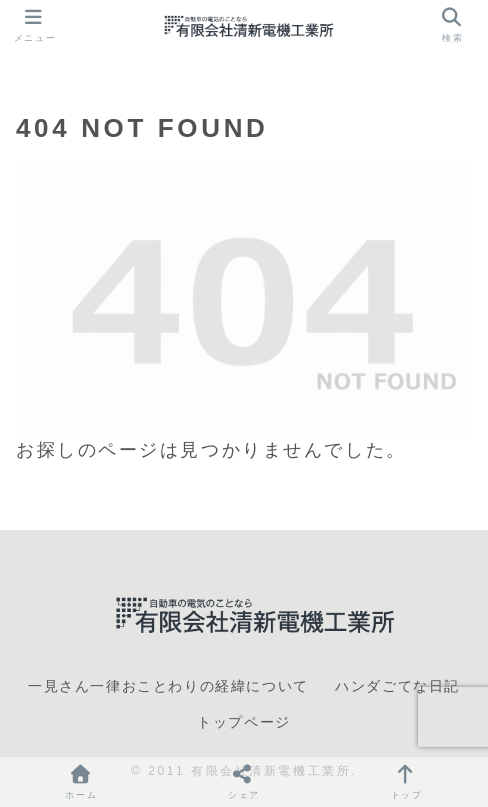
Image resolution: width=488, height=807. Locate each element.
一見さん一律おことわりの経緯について (168, 686)
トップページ (244, 722)
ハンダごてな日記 (397, 686)
